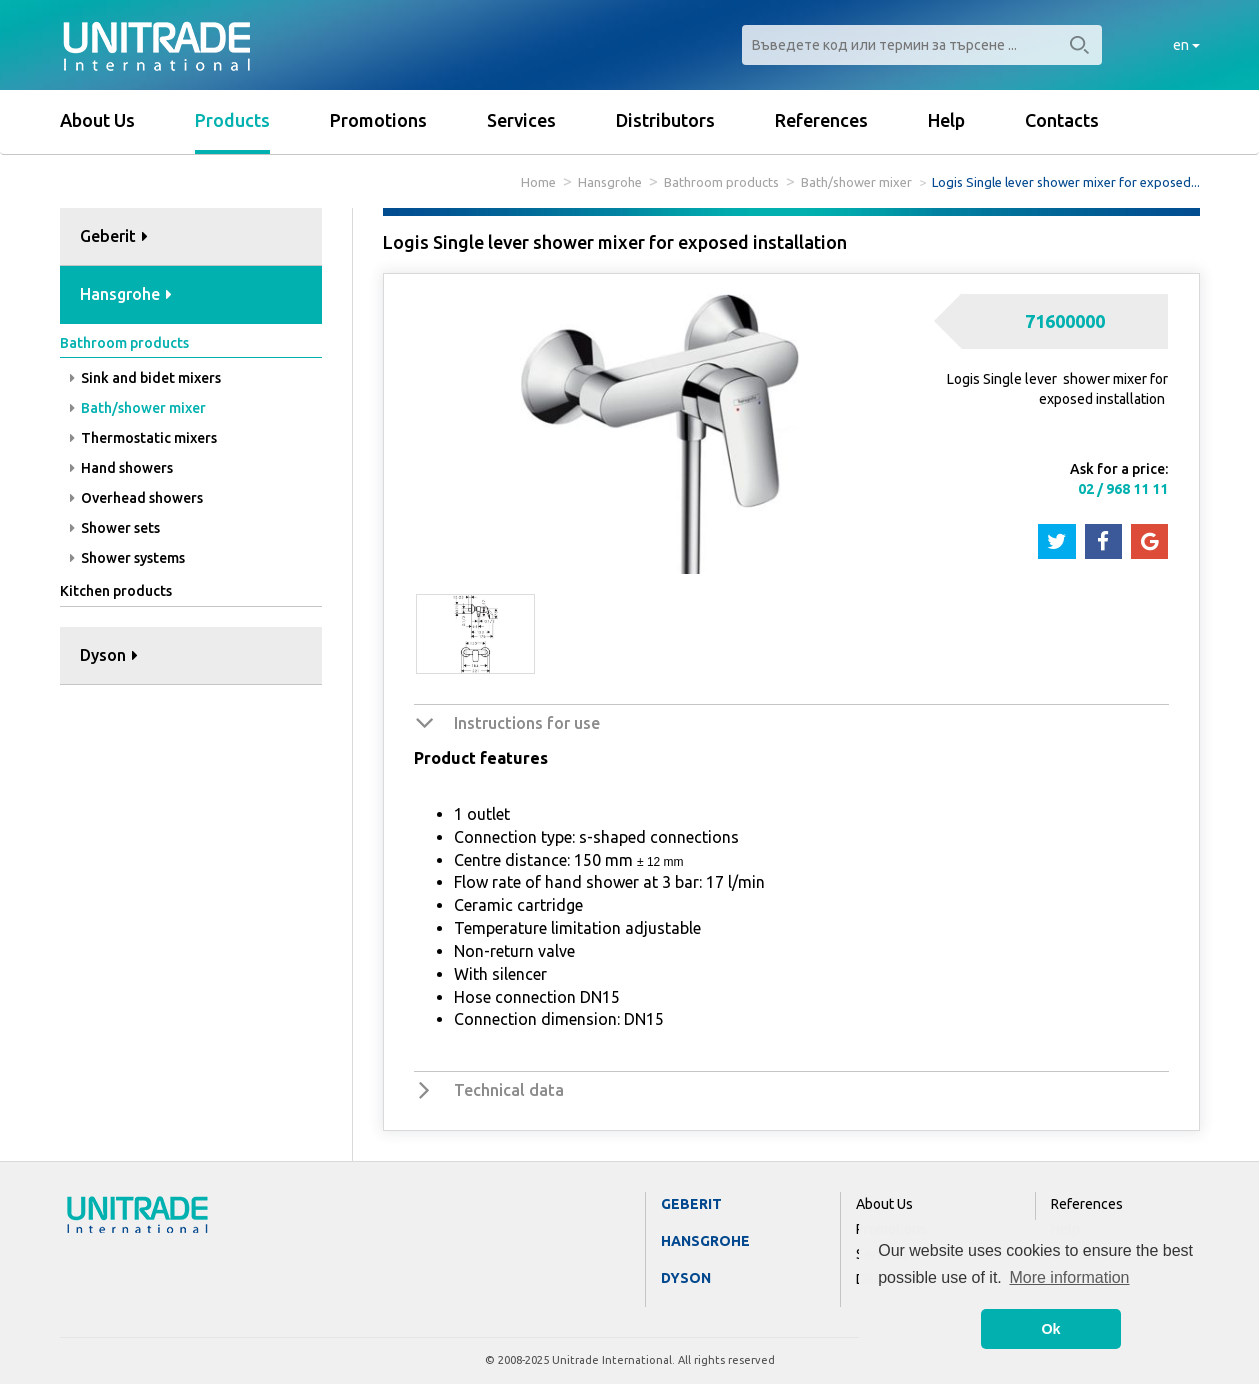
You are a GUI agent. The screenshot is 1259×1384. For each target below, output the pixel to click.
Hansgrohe (610, 182)
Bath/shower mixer (856, 182)
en (1186, 45)
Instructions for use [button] (527, 723)
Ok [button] (1050, 1329)
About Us (97, 120)
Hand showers (121, 468)
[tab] (191, 237)
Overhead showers (136, 498)
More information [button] (1069, 1277)
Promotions (378, 120)
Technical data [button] (509, 1090)
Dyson (686, 1278)
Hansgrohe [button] (126, 294)
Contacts (1062, 120)
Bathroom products (721, 182)
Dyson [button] (109, 655)
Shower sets (115, 528)
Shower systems (127, 558)
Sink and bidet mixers (145, 378)
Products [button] (232, 120)
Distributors (665, 120)
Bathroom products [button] (124, 343)
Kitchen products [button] (116, 591)
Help (946, 120)
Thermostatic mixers (143, 438)
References (821, 120)
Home (538, 182)
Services (521, 120)
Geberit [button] (114, 236)
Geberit (691, 1204)
